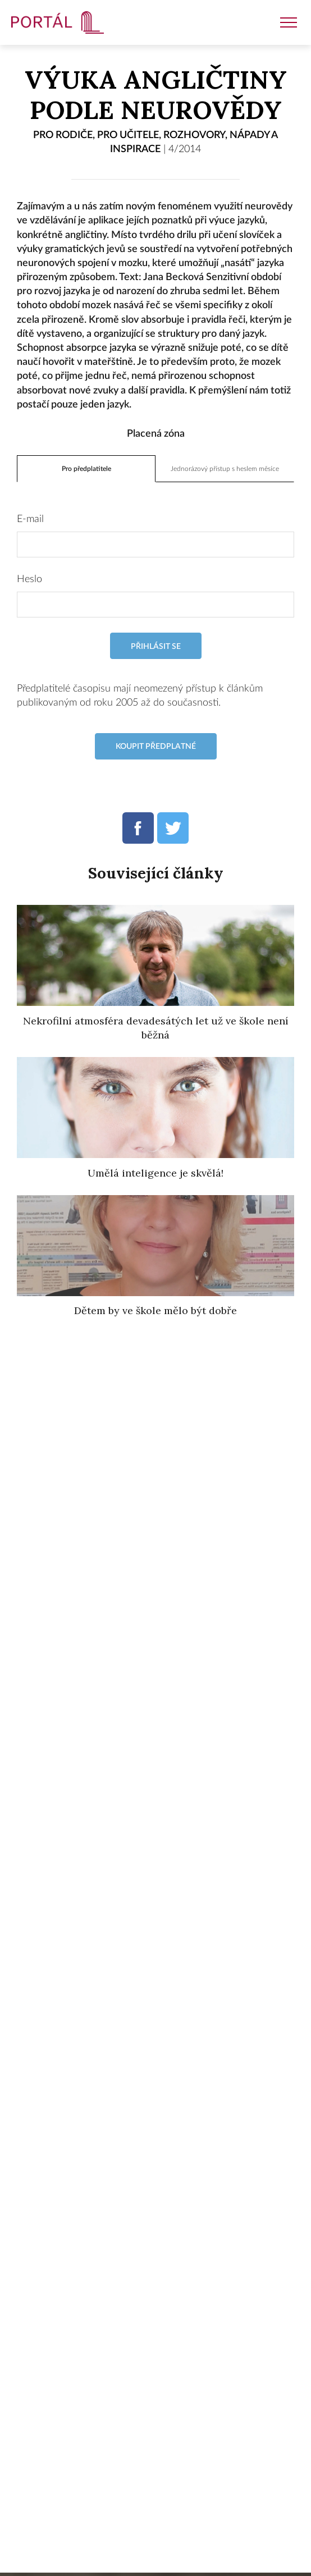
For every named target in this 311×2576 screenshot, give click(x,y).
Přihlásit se (156, 646)
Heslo (29, 579)
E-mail (30, 519)
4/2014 (184, 149)
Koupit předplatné (156, 746)
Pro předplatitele (86, 468)
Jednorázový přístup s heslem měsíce (225, 468)
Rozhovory (194, 135)
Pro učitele (128, 135)
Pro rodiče (63, 135)
